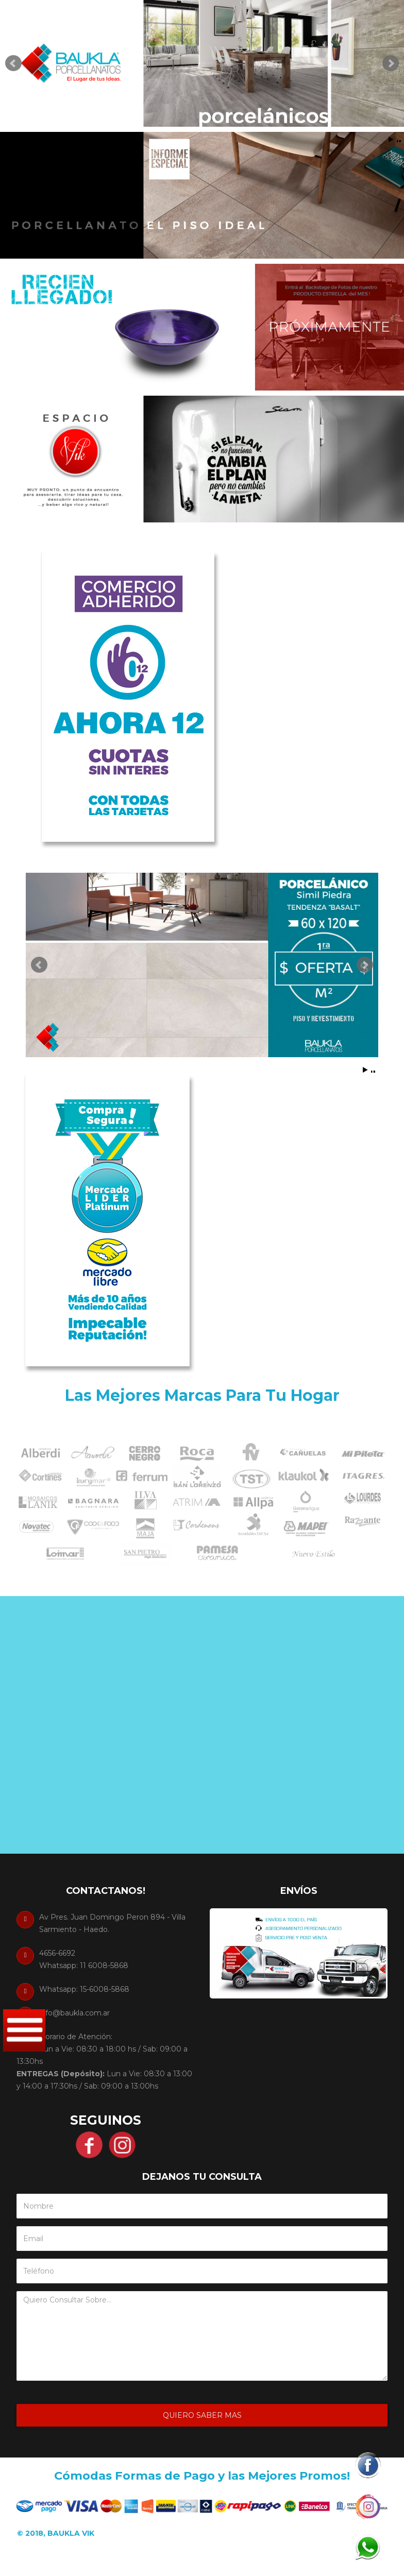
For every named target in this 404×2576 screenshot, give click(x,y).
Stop (399, 139)
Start (391, 139)
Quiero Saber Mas (202, 2415)
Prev (13, 63)
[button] (367, 2465)
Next (390, 63)
